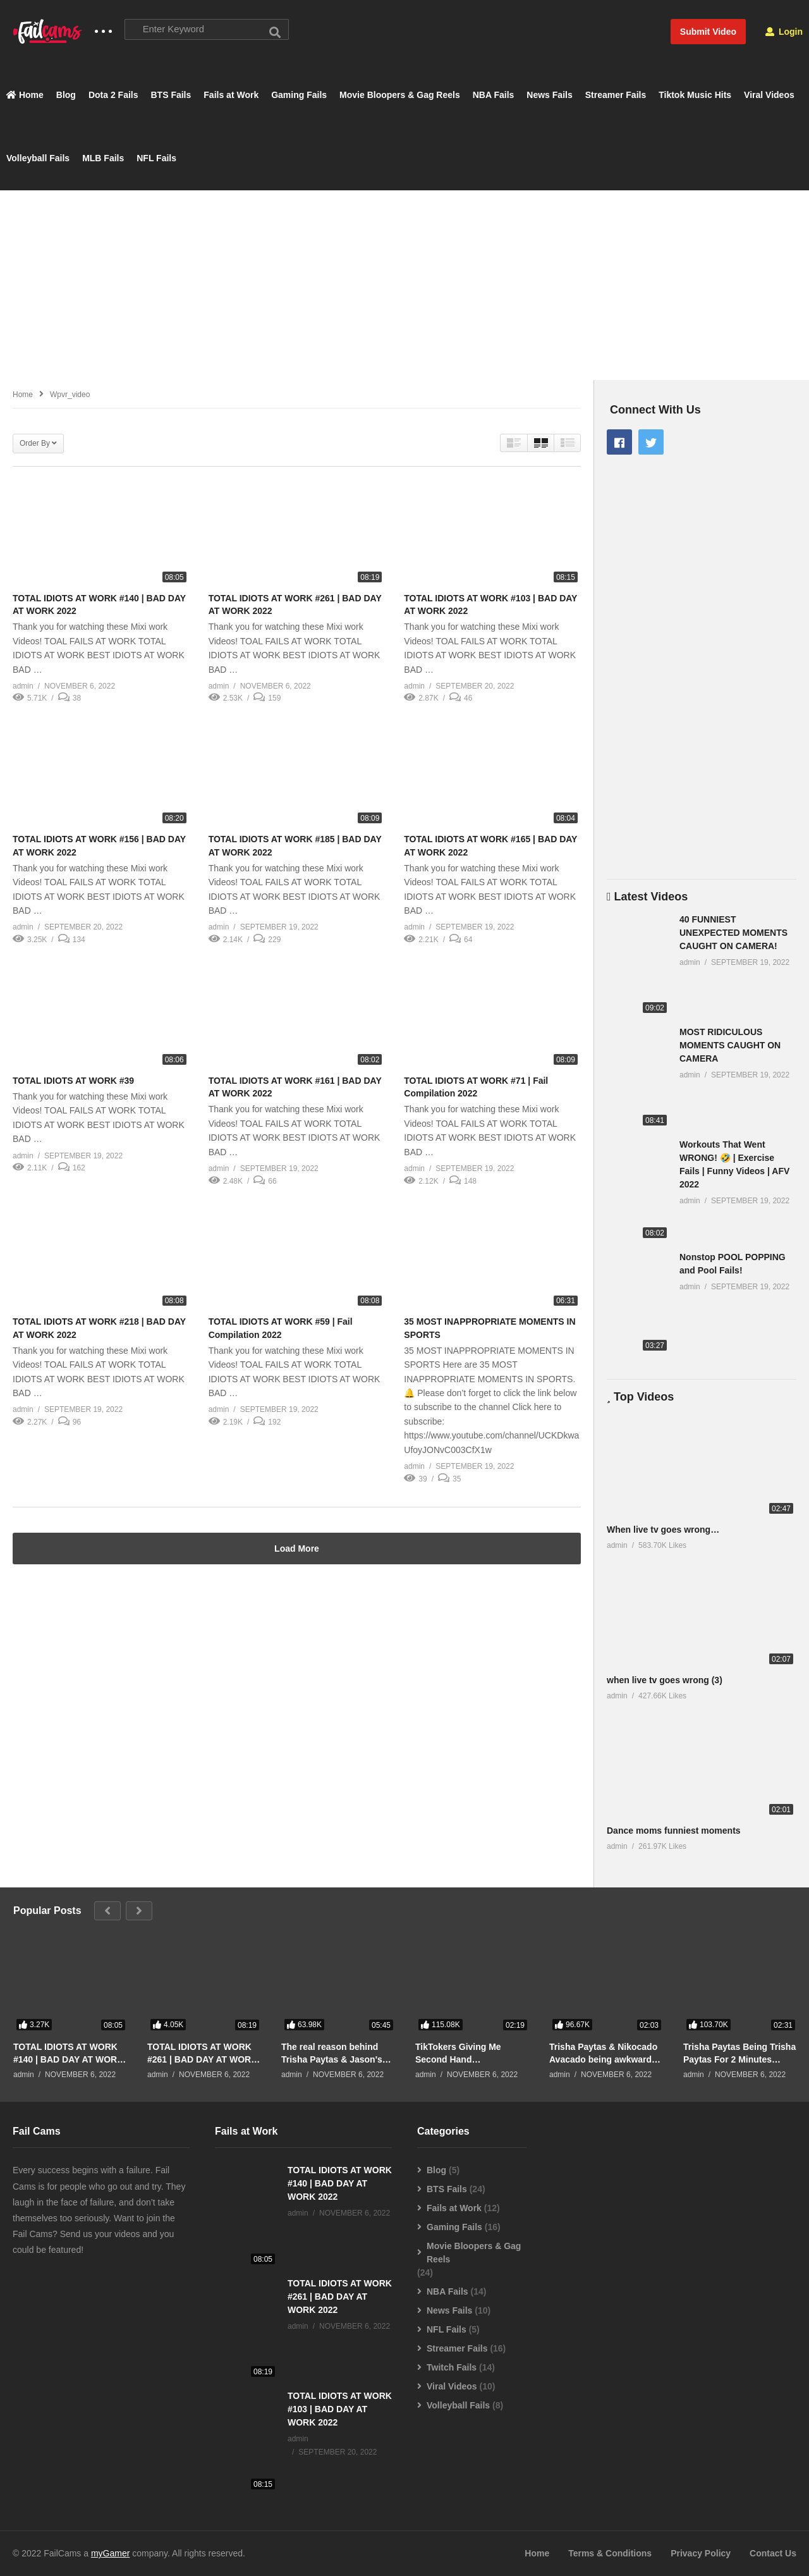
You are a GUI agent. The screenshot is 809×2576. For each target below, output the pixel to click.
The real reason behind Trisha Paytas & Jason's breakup (331, 2053)
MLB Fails (103, 159)
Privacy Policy (701, 2554)
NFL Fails (156, 159)
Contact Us (773, 2554)
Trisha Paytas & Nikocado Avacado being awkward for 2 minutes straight (603, 2053)
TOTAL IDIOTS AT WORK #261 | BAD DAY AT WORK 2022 (202, 2053)
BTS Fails (171, 95)
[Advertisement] (404, 285)
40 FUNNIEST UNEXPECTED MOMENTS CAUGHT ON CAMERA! (733, 932)
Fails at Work (231, 95)
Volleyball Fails (38, 159)
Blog (66, 95)
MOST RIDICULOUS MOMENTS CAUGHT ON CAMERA (730, 1045)
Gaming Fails (299, 95)
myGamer (110, 2554)
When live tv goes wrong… (663, 1529)
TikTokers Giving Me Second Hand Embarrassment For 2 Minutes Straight (460, 2053)
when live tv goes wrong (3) (664, 1680)
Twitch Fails (452, 2368)
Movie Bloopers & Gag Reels (399, 95)
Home (25, 95)
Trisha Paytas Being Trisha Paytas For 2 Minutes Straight (739, 2053)
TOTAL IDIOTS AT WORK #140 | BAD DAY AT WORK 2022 (68, 2053)
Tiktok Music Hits (695, 95)
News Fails (549, 95)
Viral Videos (769, 95)
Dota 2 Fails (113, 95)
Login (784, 32)
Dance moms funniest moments (674, 1831)
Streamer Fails (616, 95)
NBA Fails (493, 95)
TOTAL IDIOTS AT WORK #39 (73, 1081)
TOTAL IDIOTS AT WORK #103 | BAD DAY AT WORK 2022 (340, 2409)
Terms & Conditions (610, 2554)
